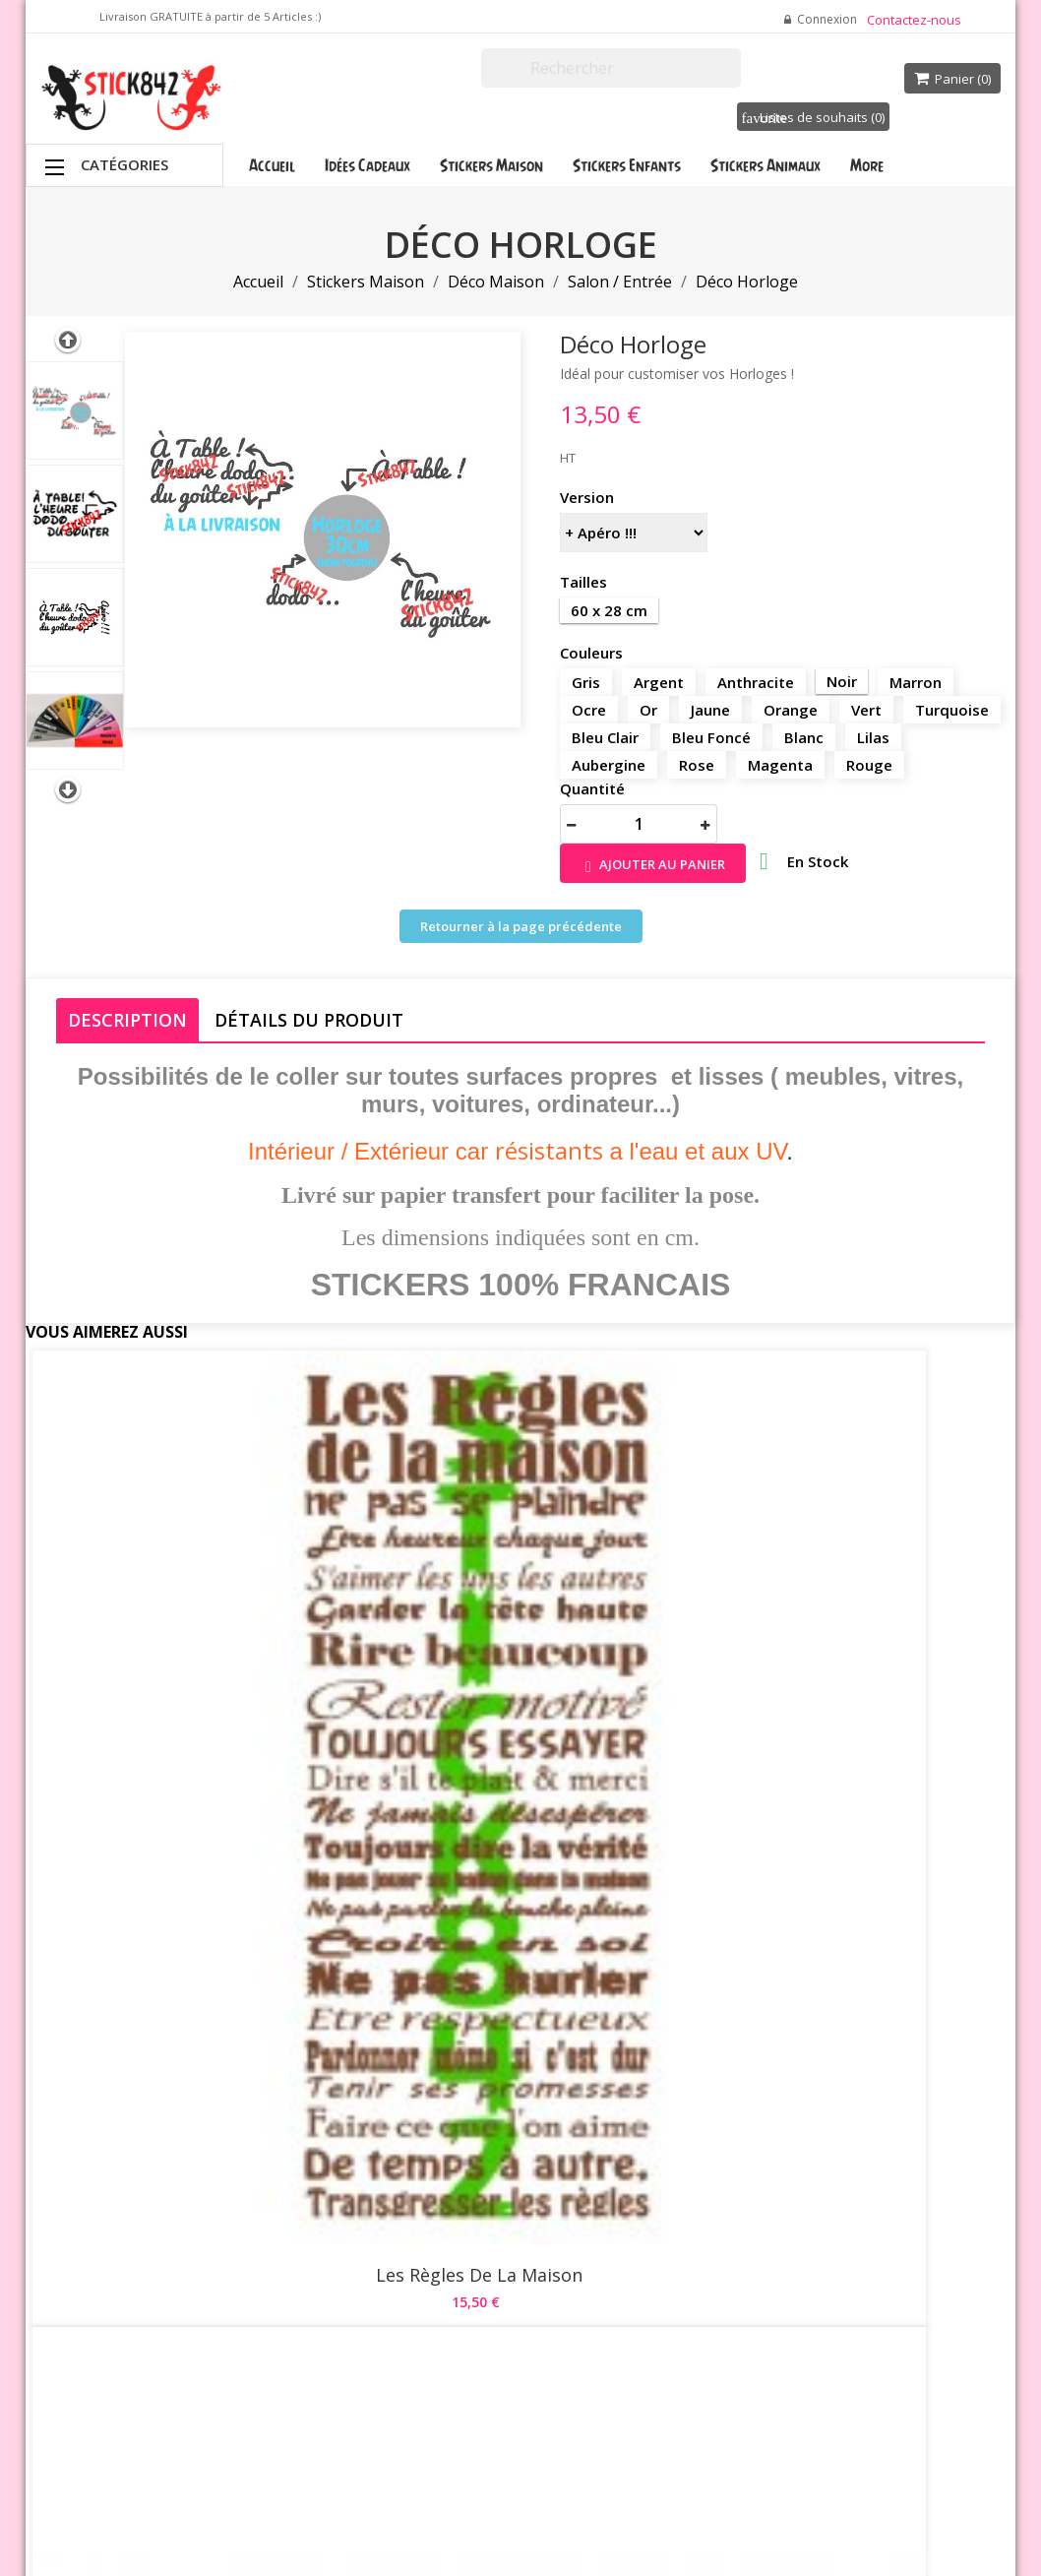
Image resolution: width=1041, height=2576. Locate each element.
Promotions (347, 2143)
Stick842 (657, 2425)
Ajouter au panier (653, 865)
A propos (504, 2256)
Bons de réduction (697, 2285)
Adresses (671, 2261)
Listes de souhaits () (813, 117)
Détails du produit (308, 1020)
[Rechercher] (611, 68)
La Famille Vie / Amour (190, 1987)
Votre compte (694, 2116)
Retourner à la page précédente (521, 926)
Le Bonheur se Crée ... (520, 1630)
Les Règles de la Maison (191, 1630)
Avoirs (661, 2236)
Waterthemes (258, 2491)
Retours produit (689, 2187)
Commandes (680, 2212)
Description (127, 1020)
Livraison (504, 2143)
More (867, 165)
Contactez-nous (914, 20)
